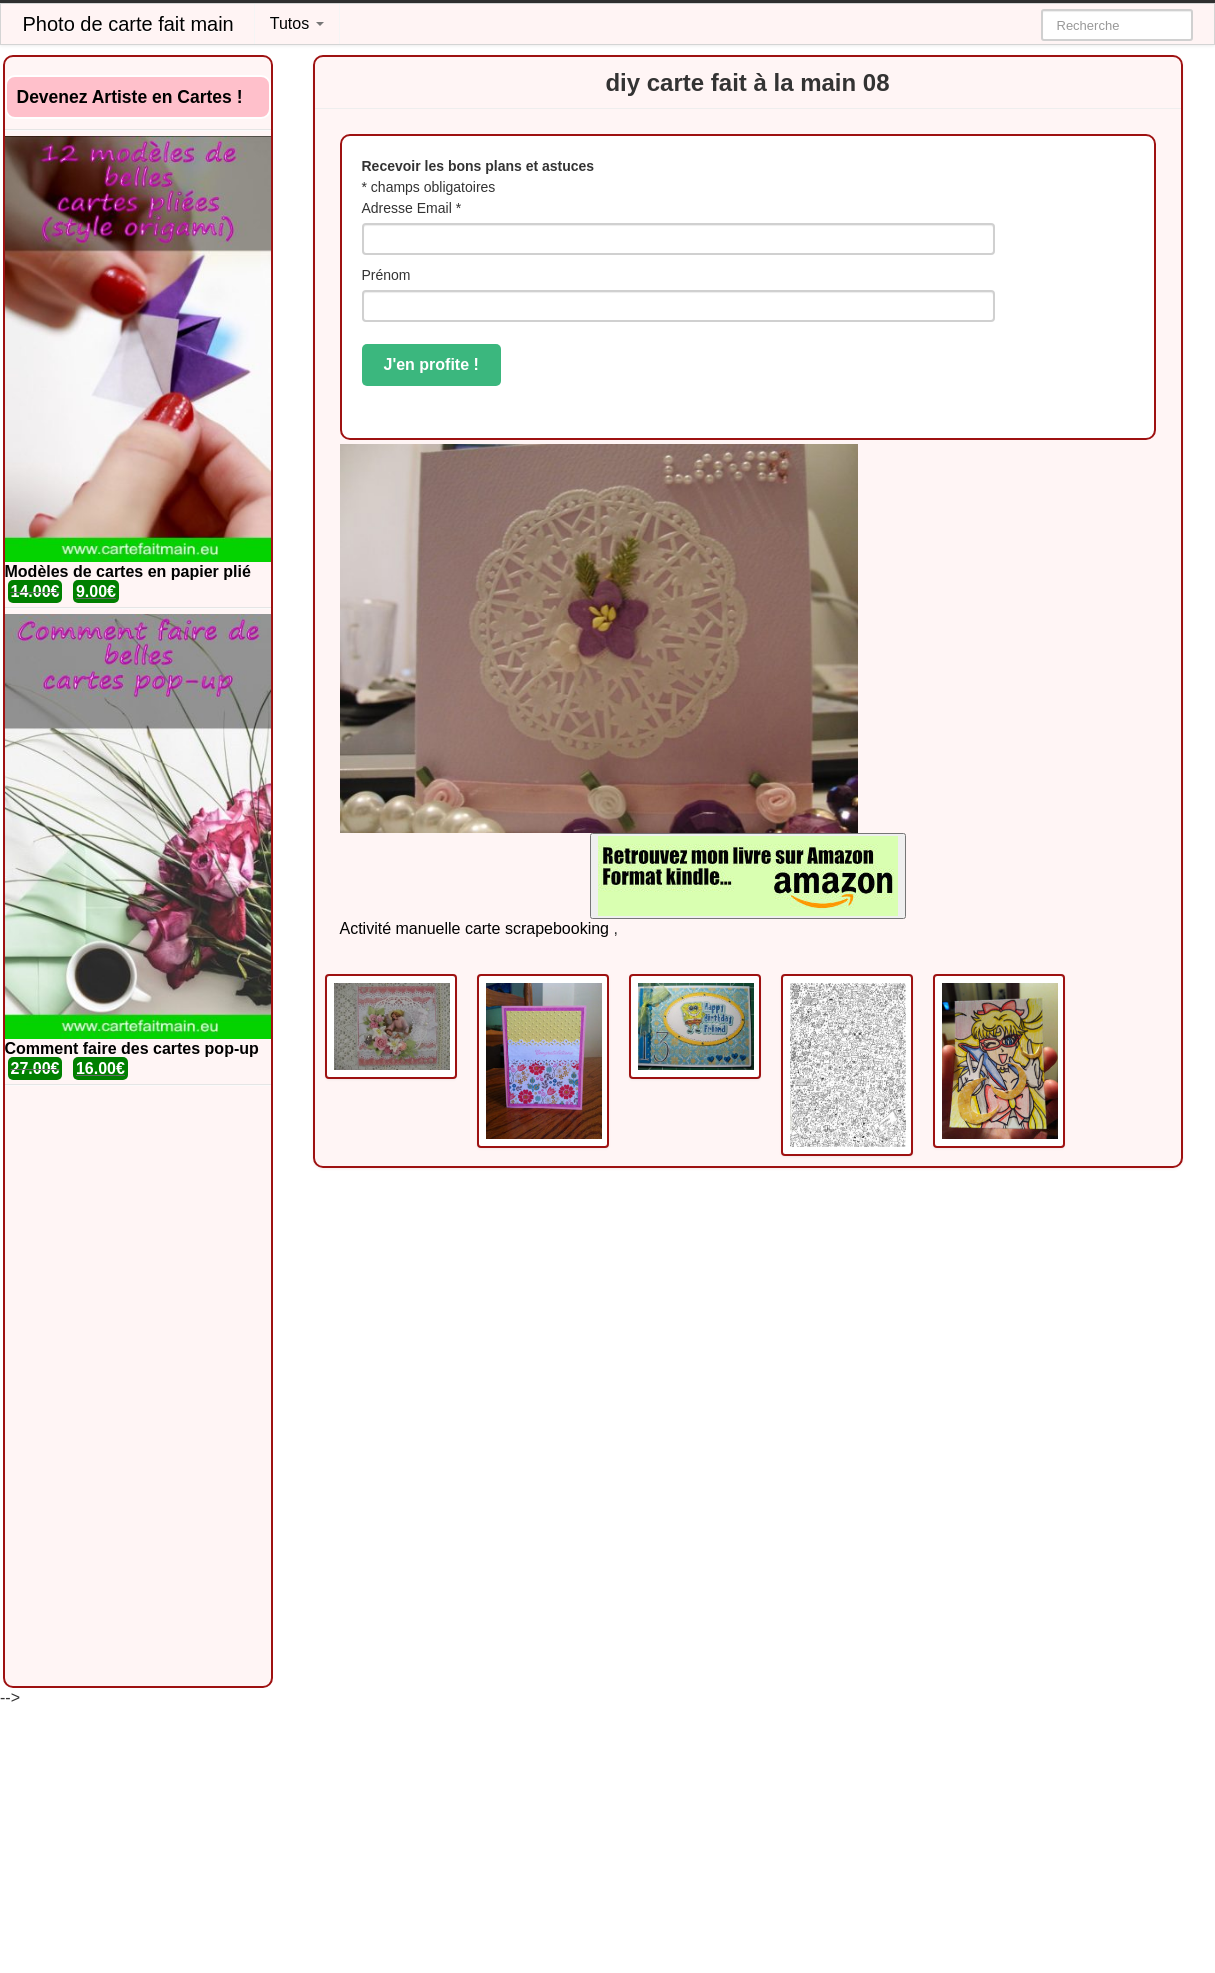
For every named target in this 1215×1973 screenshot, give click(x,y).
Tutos (297, 23)
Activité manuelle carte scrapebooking (474, 928)
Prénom (386, 275)
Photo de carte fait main (128, 24)
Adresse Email (412, 208)
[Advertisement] (138, 1386)
